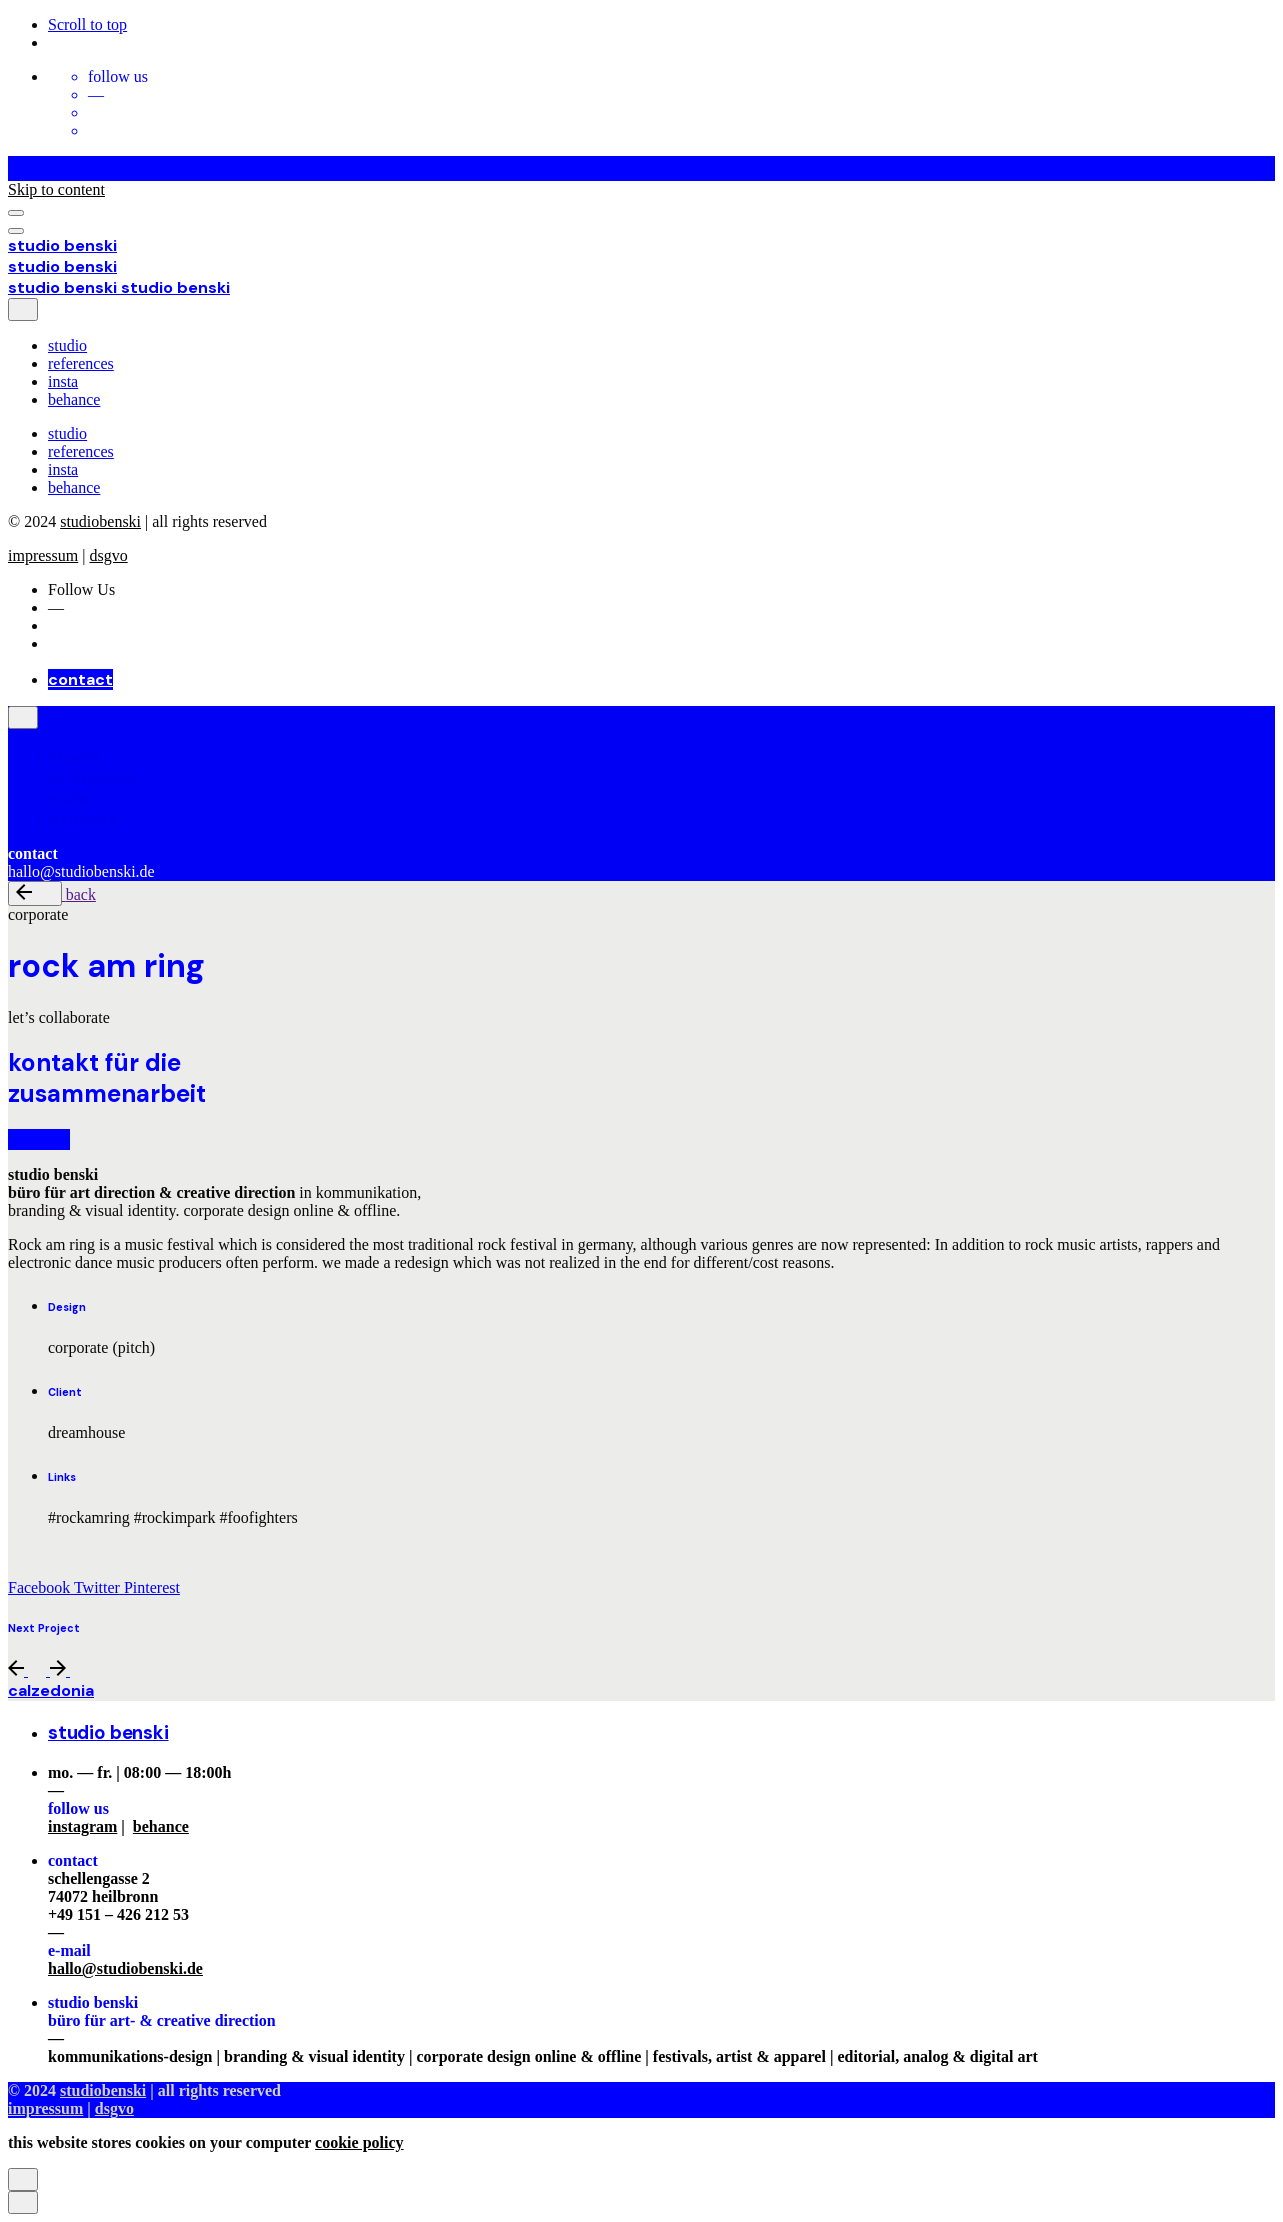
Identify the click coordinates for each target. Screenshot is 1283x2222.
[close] (23, 309)
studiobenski (100, 521)
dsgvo (108, 555)
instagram (82, 1826)
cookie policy (359, 2142)
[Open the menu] (16, 213)
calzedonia (51, 1690)
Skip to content (56, 189)
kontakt (39, 1139)
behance (161, 1826)
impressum (43, 555)
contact (80, 679)
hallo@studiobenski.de (125, 1968)
